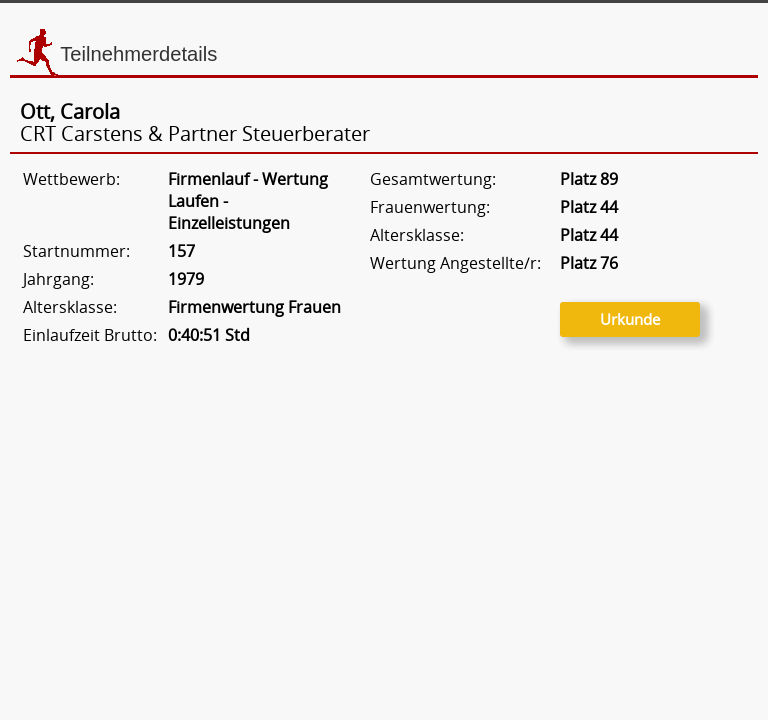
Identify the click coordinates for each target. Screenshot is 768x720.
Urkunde (630, 319)
